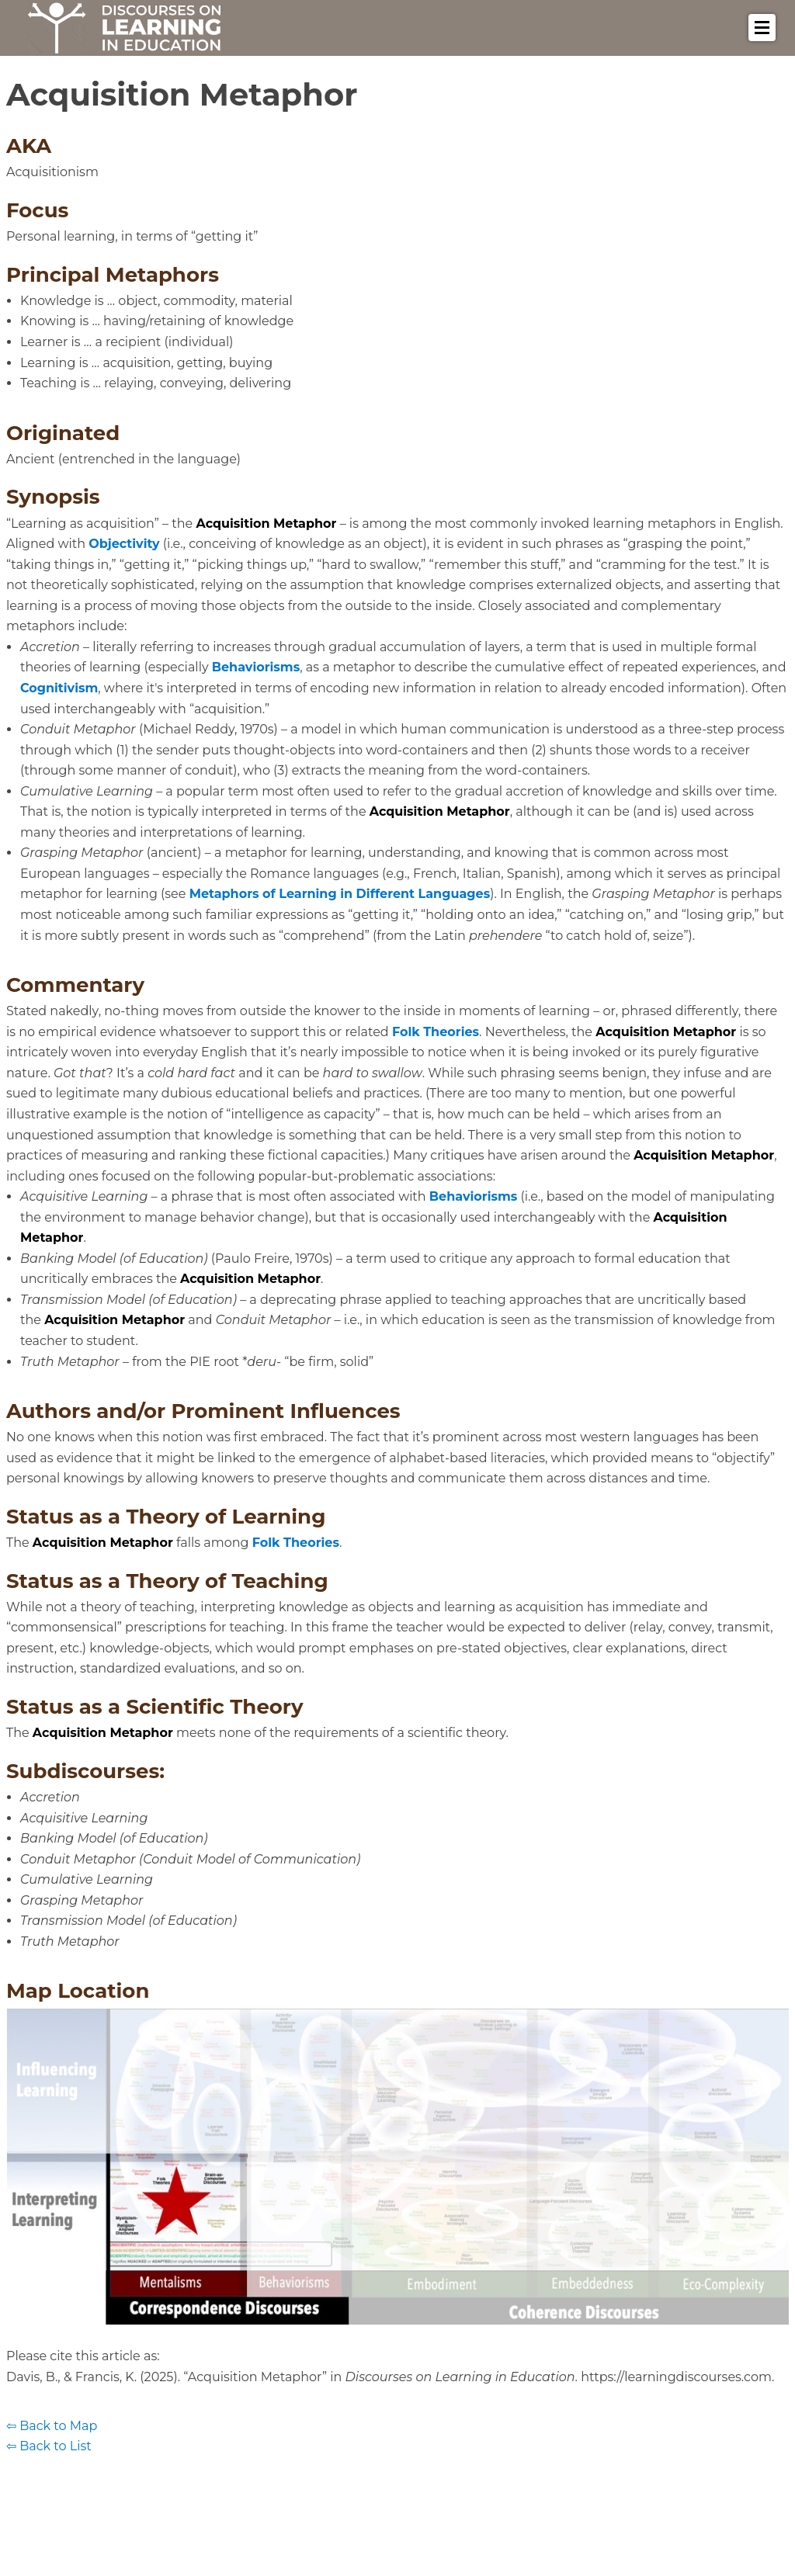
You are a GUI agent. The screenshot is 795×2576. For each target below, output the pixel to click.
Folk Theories (435, 1032)
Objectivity (124, 543)
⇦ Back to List (49, 2446)
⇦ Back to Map (51, 2425)
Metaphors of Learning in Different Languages (340, 893)
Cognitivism (59, 688)
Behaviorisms (256, 667)
